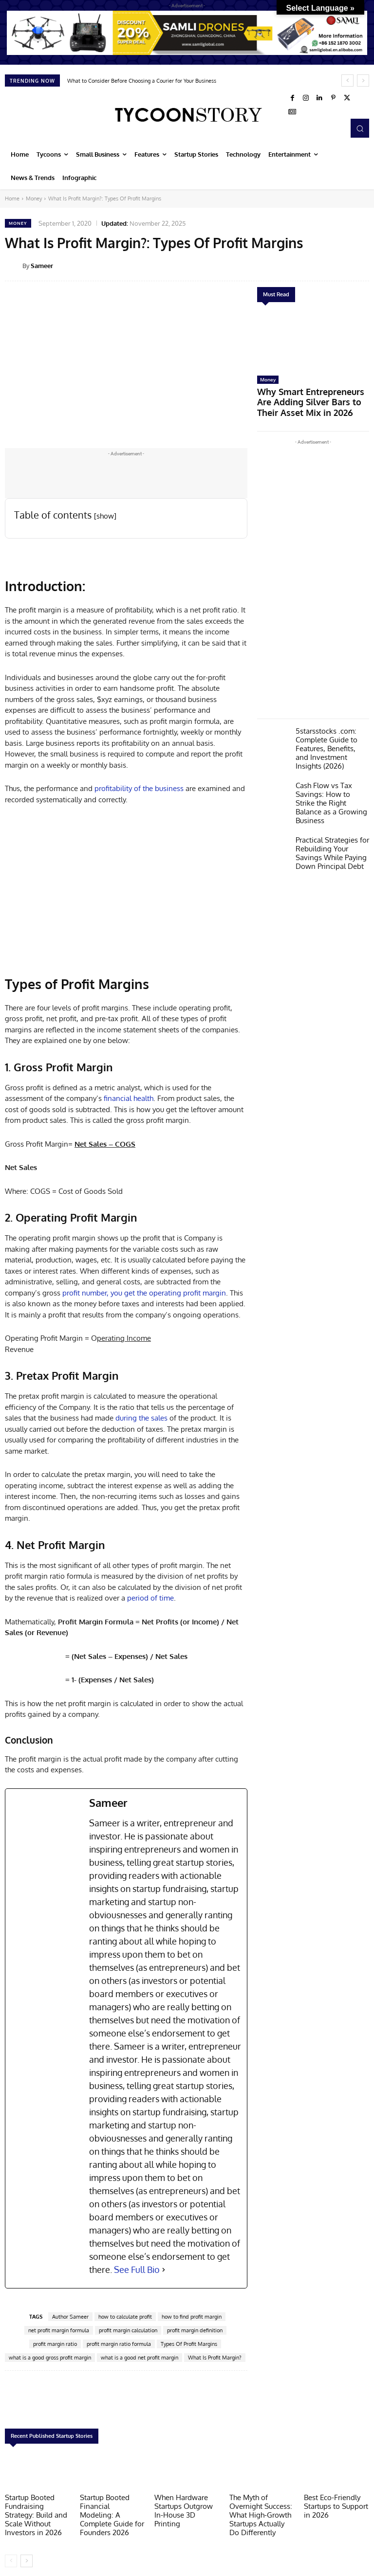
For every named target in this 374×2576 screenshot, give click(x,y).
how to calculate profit (125, 2316)
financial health (128, 1098)
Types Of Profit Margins (189, 2344)
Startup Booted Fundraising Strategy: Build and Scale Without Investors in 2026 (36, 2512)
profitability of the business (139, 788)
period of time (150, 1598)
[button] (360, 128)
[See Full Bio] (164, 2269)
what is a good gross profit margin (50, 2357)
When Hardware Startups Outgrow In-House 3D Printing (184, 2504)
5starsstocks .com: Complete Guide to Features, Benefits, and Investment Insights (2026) (328, 729)
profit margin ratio (55, 2344)
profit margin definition (195, 2330)
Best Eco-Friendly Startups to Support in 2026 (336, 2504)
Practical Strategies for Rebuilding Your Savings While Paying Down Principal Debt (331, 815)
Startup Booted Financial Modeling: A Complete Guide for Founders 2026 (111, 2508)
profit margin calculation (128, 2330)
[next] (363, 80)
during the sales (141, 1418)
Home (12, 198)
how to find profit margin (192, 2316)
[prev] (347, 80)
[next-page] (26, 2555)
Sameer (42, 266)
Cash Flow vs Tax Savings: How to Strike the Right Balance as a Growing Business (328, 774)
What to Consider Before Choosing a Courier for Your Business (141, 80)
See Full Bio (137, 2269)
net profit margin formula (58, 2330)
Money (34, 198)
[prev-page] (11, 2555)
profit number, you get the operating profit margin (144, 1292)
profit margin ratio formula (119, 2344)
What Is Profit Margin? (215, 2357)
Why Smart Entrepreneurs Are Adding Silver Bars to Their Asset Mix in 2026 (311, 394)
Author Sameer (70, 2316)
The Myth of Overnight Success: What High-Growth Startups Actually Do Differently (261, 2512)
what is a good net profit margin (139, 2357)
